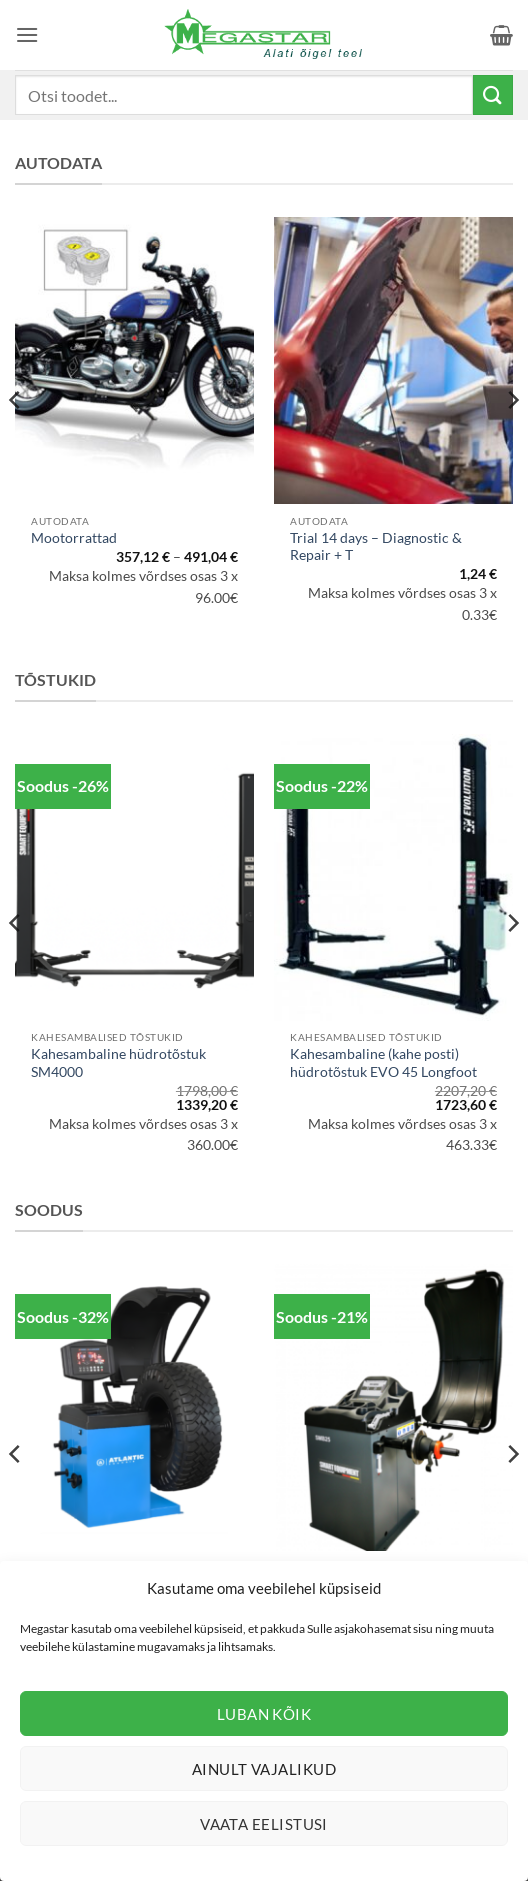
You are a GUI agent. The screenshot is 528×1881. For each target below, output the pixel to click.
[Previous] (16, 440)
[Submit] (493, 94)
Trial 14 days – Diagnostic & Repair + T (376, 547)
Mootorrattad (74, 538)
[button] (27, 34)
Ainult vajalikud (264, 1769)
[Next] (512, 440)
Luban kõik (264, 1714)
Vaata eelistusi (264, 1824)
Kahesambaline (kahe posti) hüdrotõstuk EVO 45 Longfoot (383, 1063)
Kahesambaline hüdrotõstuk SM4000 (118, 1063)
